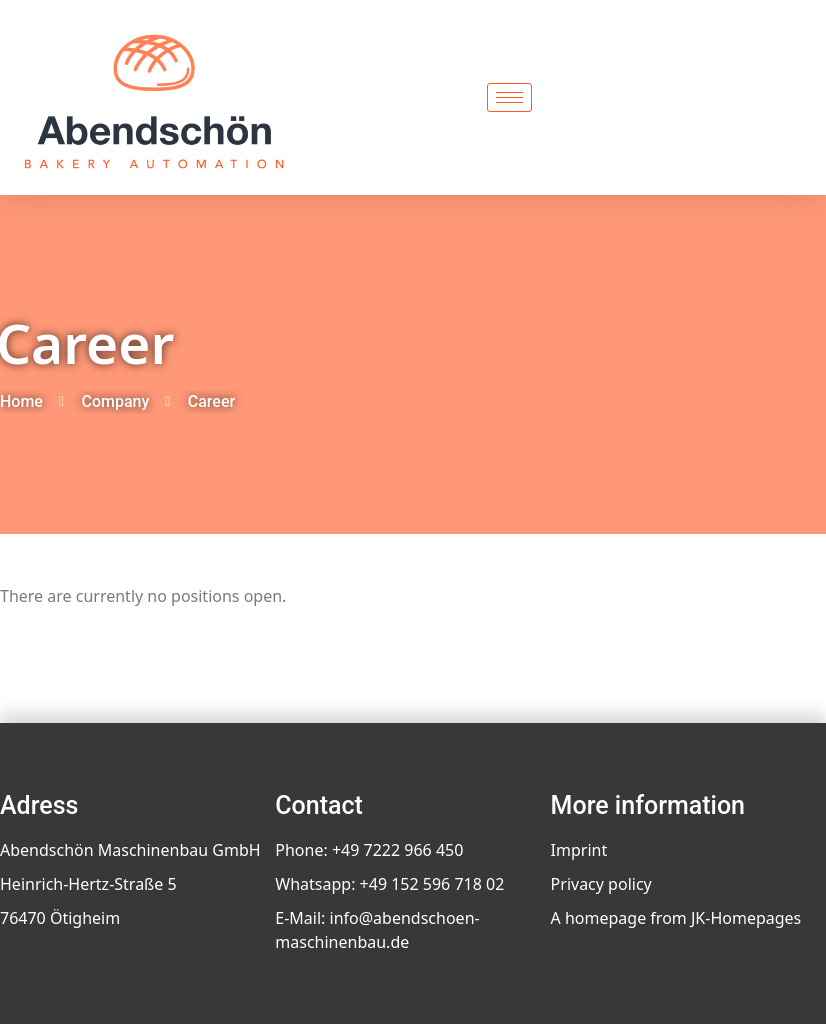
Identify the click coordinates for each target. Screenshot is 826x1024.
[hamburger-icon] (509, 97)
